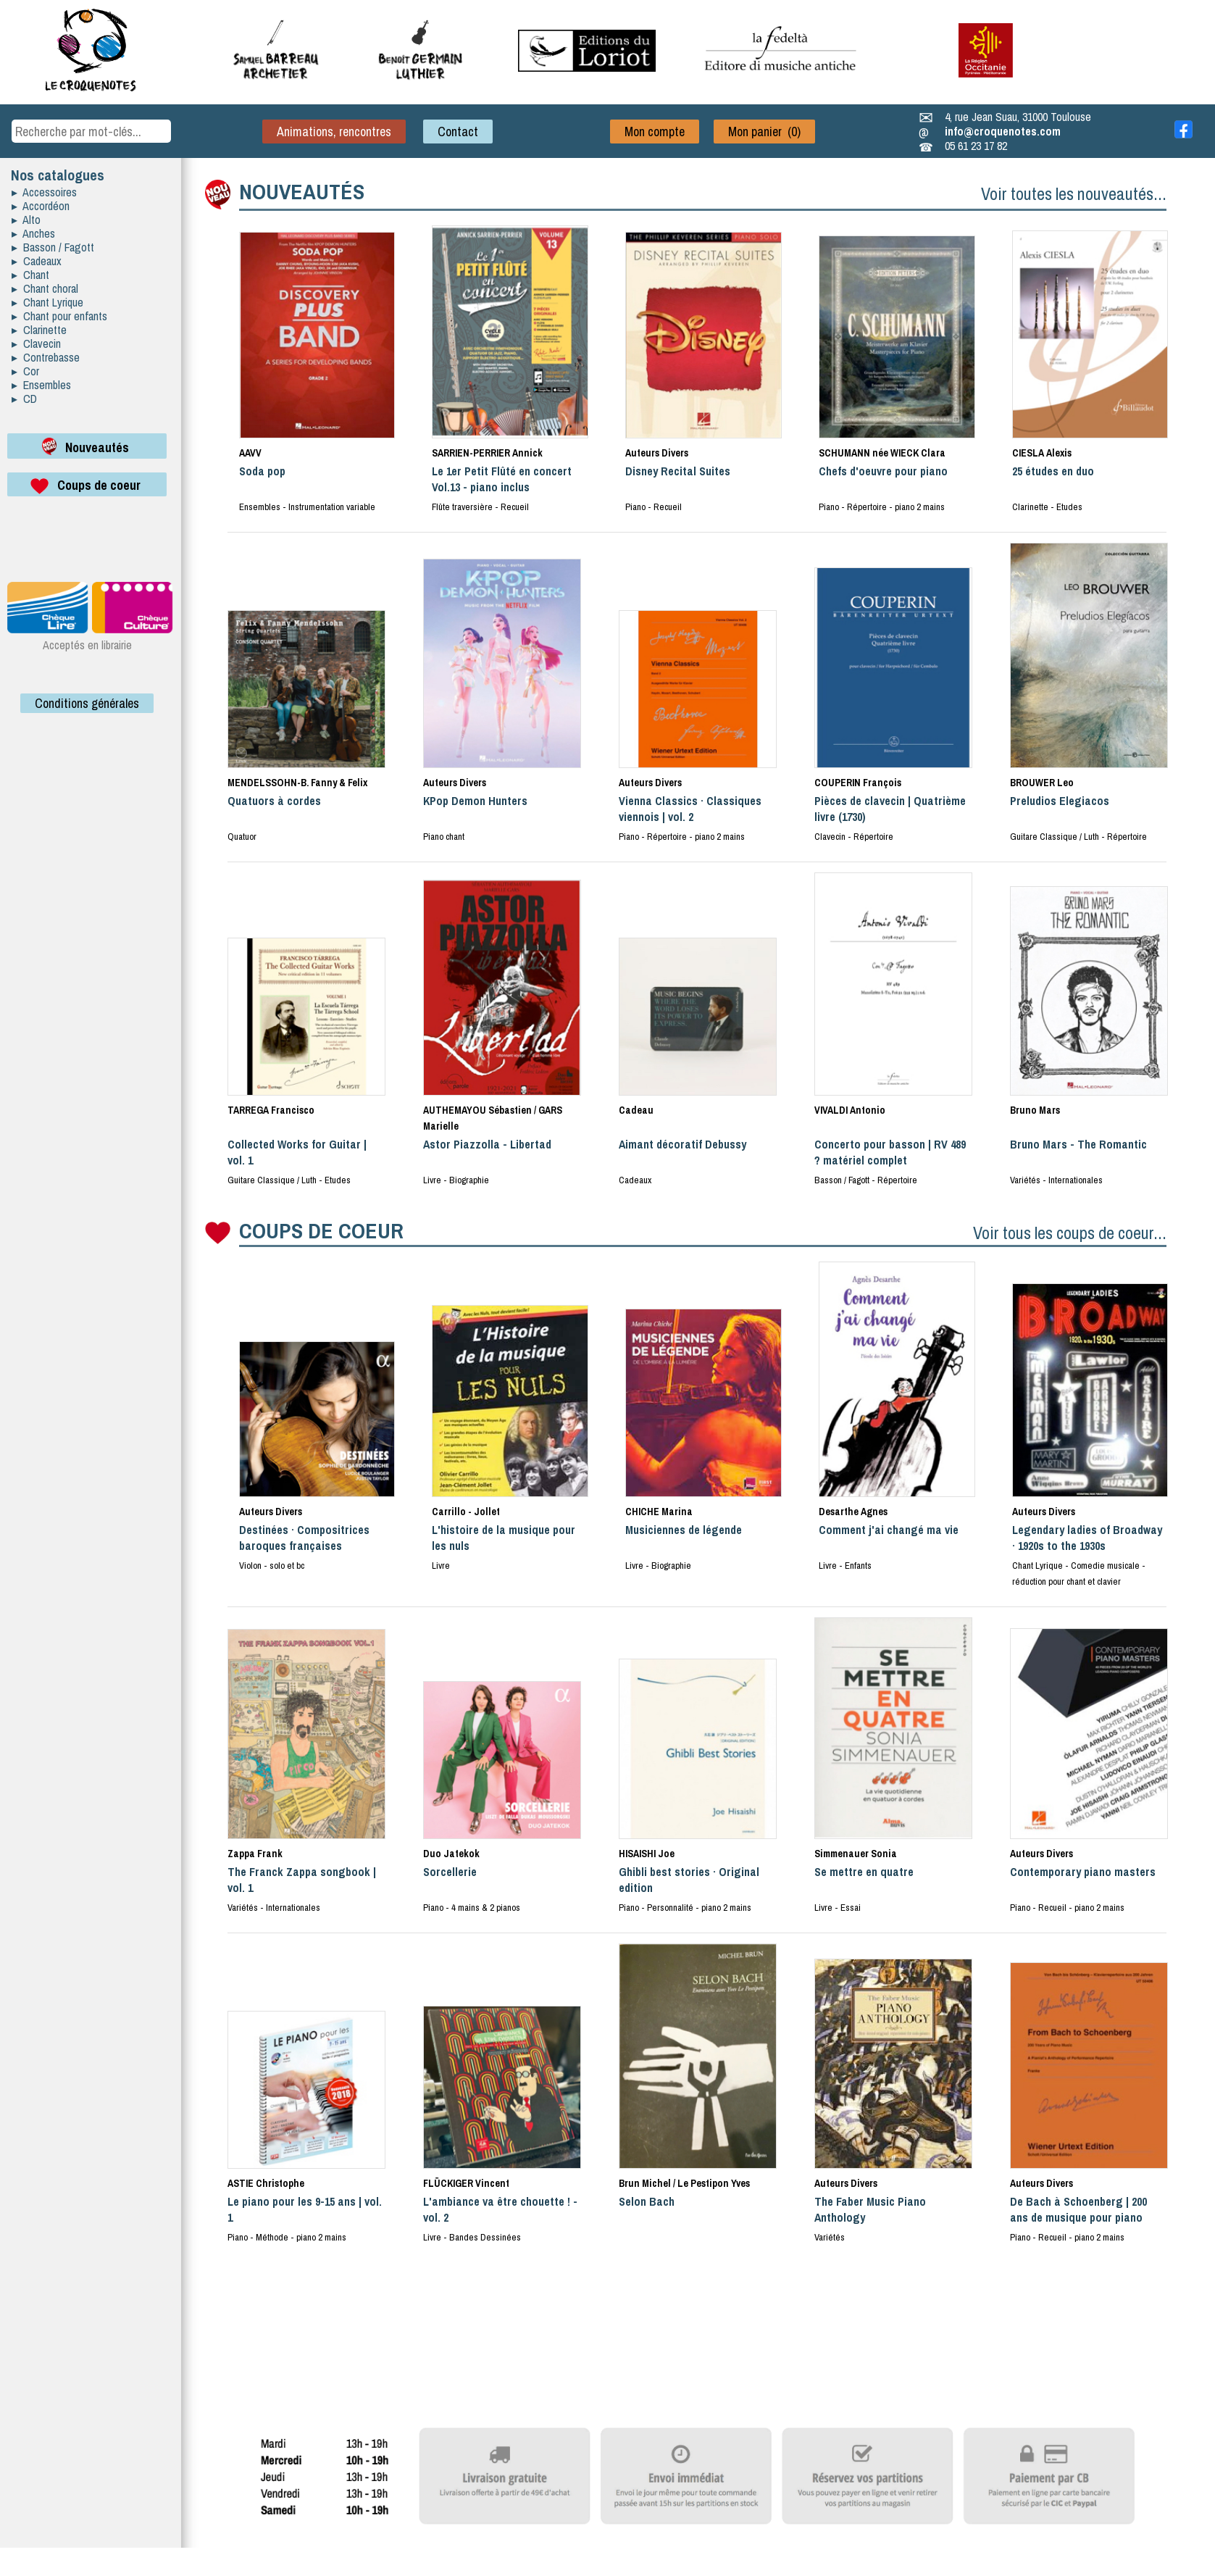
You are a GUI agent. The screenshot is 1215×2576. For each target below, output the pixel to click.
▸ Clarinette (39, 330)
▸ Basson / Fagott (53, 247)
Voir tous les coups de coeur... (1069, 1232)
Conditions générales (87, 703)
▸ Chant (30, 275)
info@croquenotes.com (1003, 131)
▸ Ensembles (41, 385)
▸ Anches (33, 233)
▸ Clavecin (36, 343)
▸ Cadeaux (37, 261)
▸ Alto (26, 220)
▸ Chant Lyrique (47, 302)
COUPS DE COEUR (321, 1230)
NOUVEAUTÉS (301, 191)
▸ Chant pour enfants (59, 316)
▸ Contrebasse (46, 357)
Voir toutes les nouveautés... (1073, 193)
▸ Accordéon (41, 206)
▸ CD (24, 399)
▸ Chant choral (45, 288)
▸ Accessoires (44, 192)
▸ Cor (25, 371)
